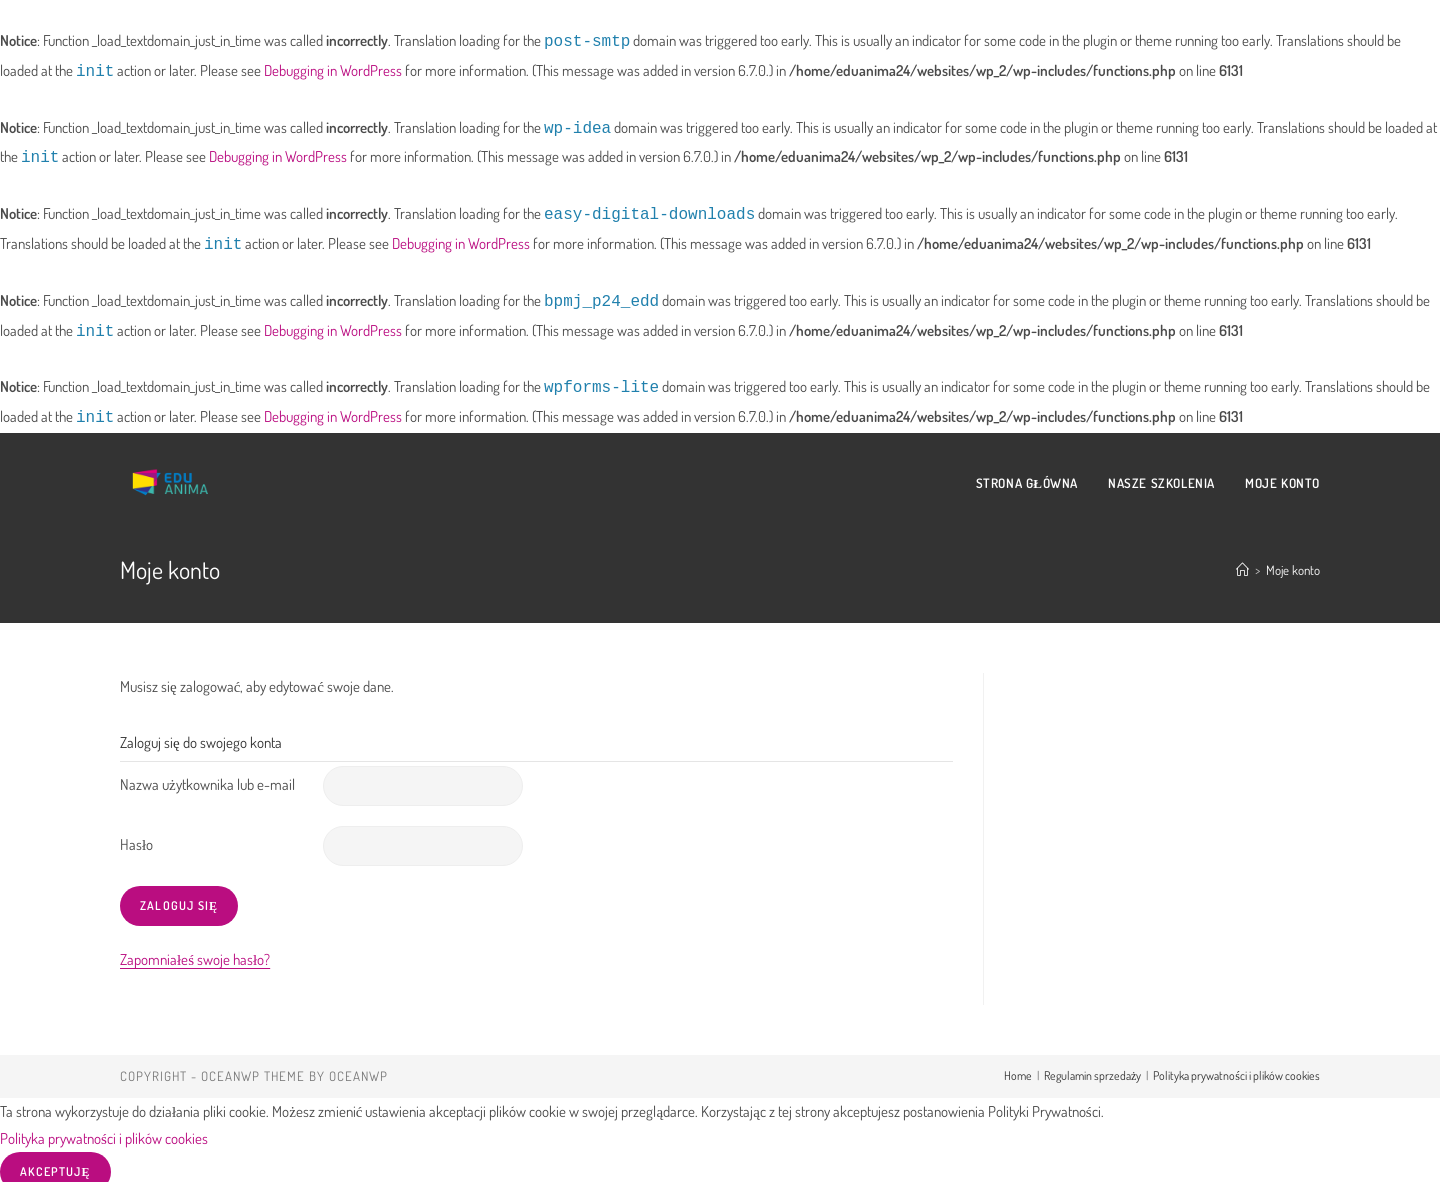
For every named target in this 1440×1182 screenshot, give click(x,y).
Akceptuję (55, 1161)
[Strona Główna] (1242, 560)
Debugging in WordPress (333, 70)
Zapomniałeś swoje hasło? (195, 949)
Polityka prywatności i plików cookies (1236, 1065)
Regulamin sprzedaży (1092, 1065)
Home (1018, 1065)
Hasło (136, 834)
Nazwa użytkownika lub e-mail (207, 774)
